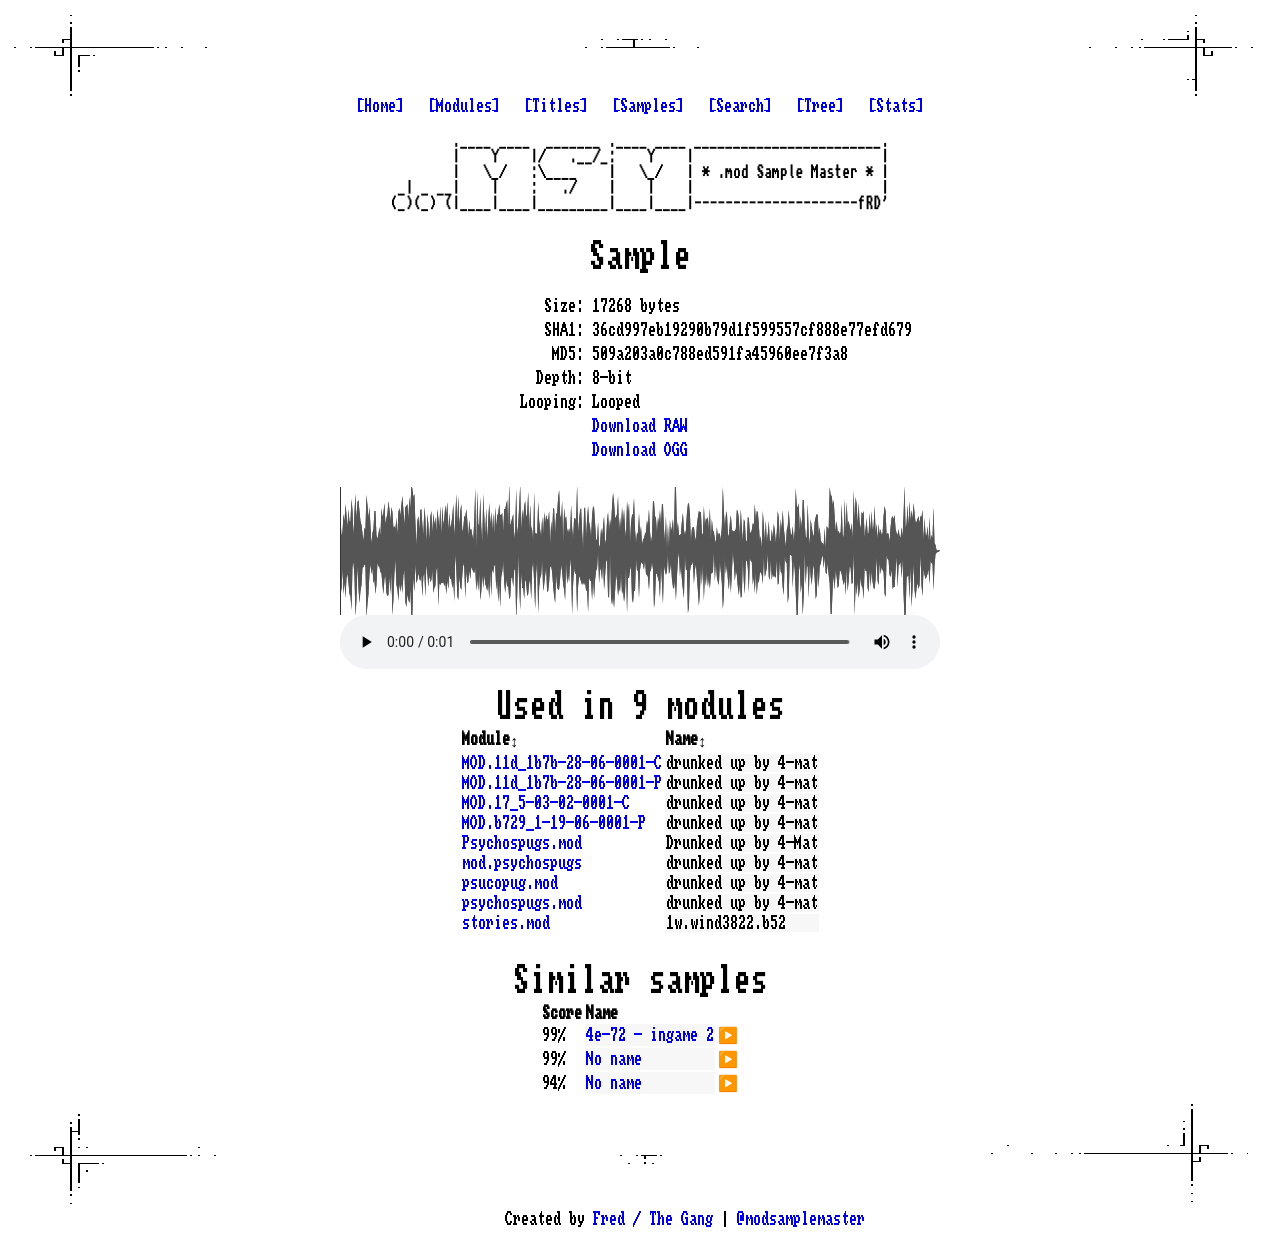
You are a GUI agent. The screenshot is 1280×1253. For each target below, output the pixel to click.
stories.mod (506, 923)
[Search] (740, 106)
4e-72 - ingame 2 (650, 1035)
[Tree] (820, 106)
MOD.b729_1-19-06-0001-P (554, 823)
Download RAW (640, 426)
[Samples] (648, 106)
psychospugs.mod (522, 903)
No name (614, 1059)
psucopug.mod (510, 883)
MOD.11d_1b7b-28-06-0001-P (562, 783)
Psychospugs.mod (522, 843)
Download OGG (640, 450)
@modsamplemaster (801, 1219)
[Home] (380, 106)
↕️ (514, 739)
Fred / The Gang (653, 1219)
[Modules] (464, 106)
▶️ (728, 1033)
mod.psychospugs (522, 863)
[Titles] (556, 106)
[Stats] (896, 106)
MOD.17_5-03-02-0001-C (546, 803)
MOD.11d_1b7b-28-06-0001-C (562, 763)
